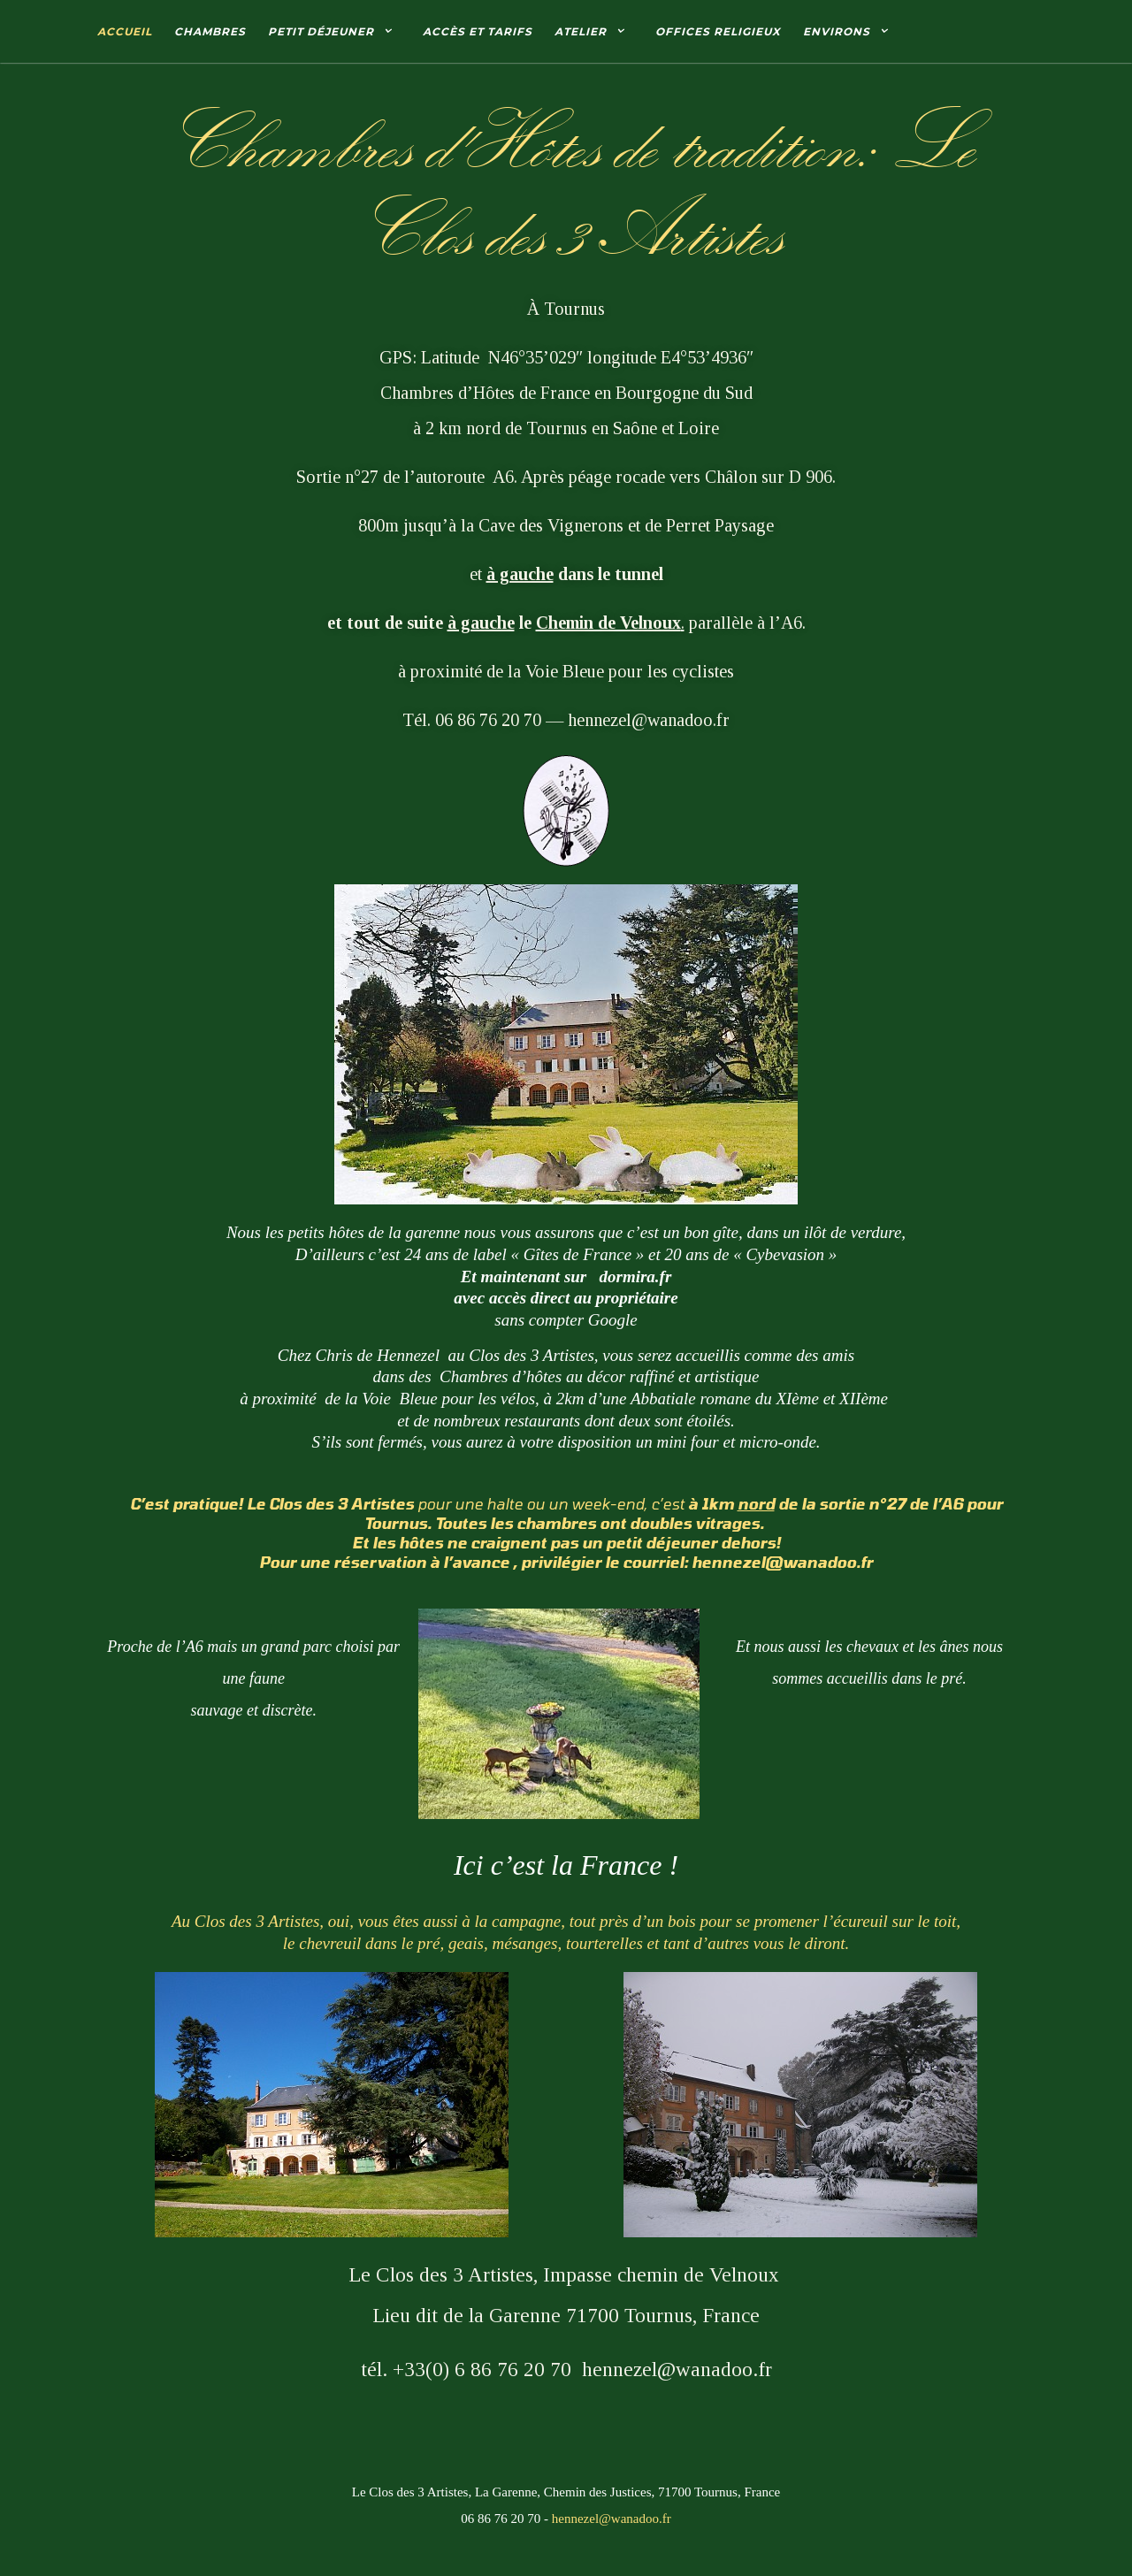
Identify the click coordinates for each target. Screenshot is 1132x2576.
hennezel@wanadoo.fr (611, 2518)
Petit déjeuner (321, 31)
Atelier (581, 31)
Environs (836, 31)
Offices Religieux (718, 31)
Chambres (210, 31)
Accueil (124, 31)
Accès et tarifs (477, 31)
